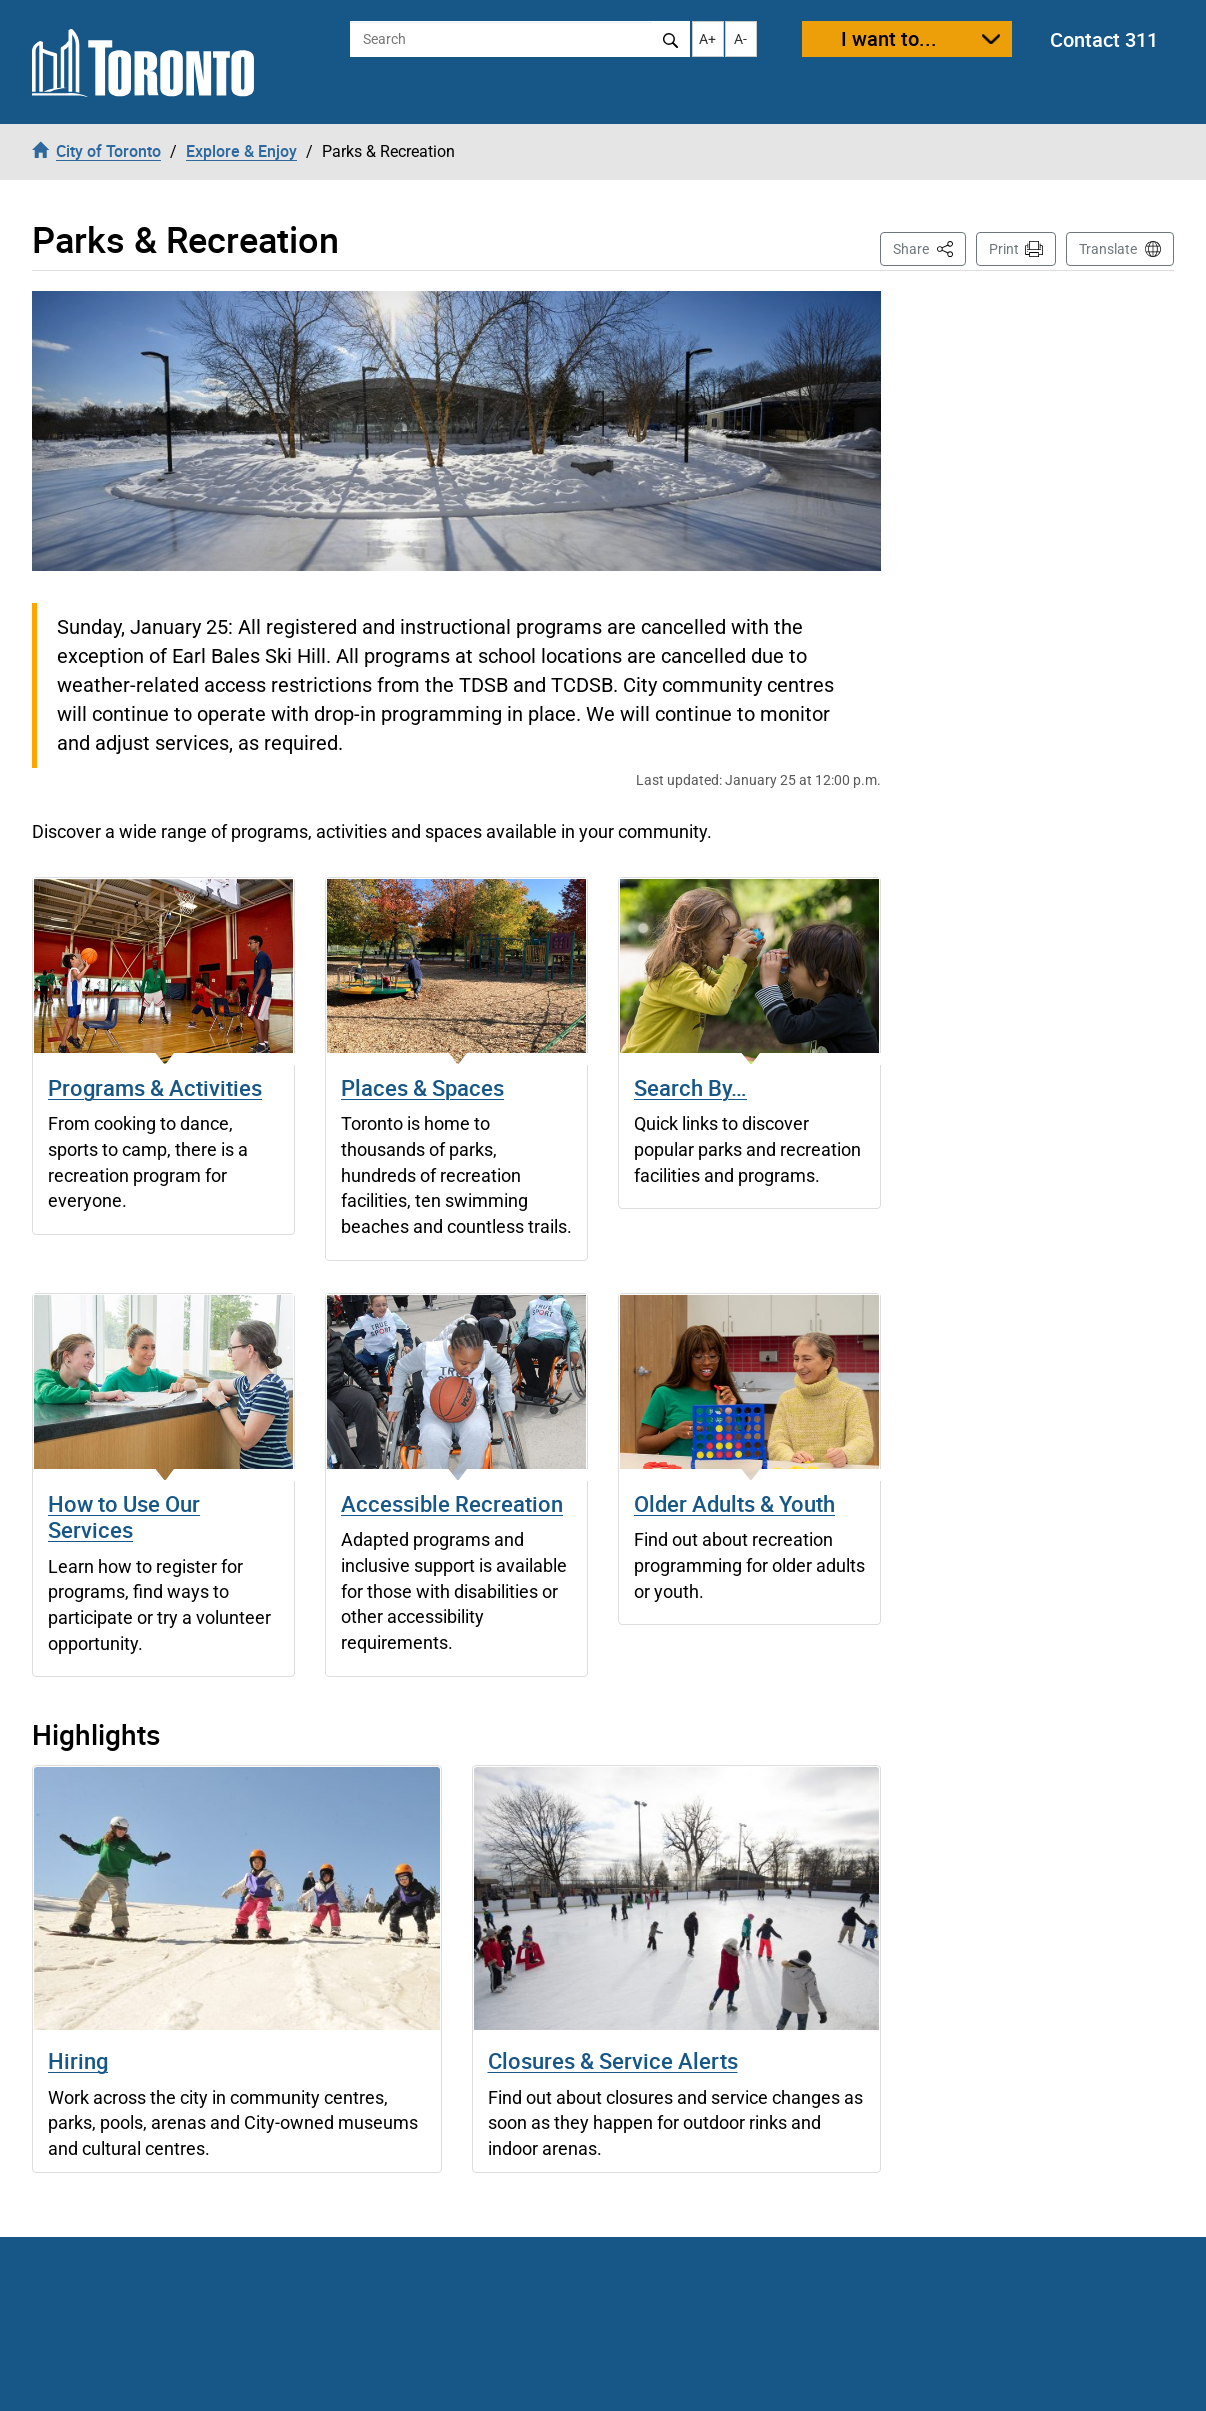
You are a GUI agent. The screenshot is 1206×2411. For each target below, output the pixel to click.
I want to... (889, 38)
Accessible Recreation (452, 1503)
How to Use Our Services (124, 1516)
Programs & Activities (155, 1087)
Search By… (690, 1087)
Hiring (78, 2060)
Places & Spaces (422, 1087)
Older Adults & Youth (734, 1503)
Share (929, 247)
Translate (1108, 249)
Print (1004, 249)
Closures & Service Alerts (613, 2060)
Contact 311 (1104, 39)
